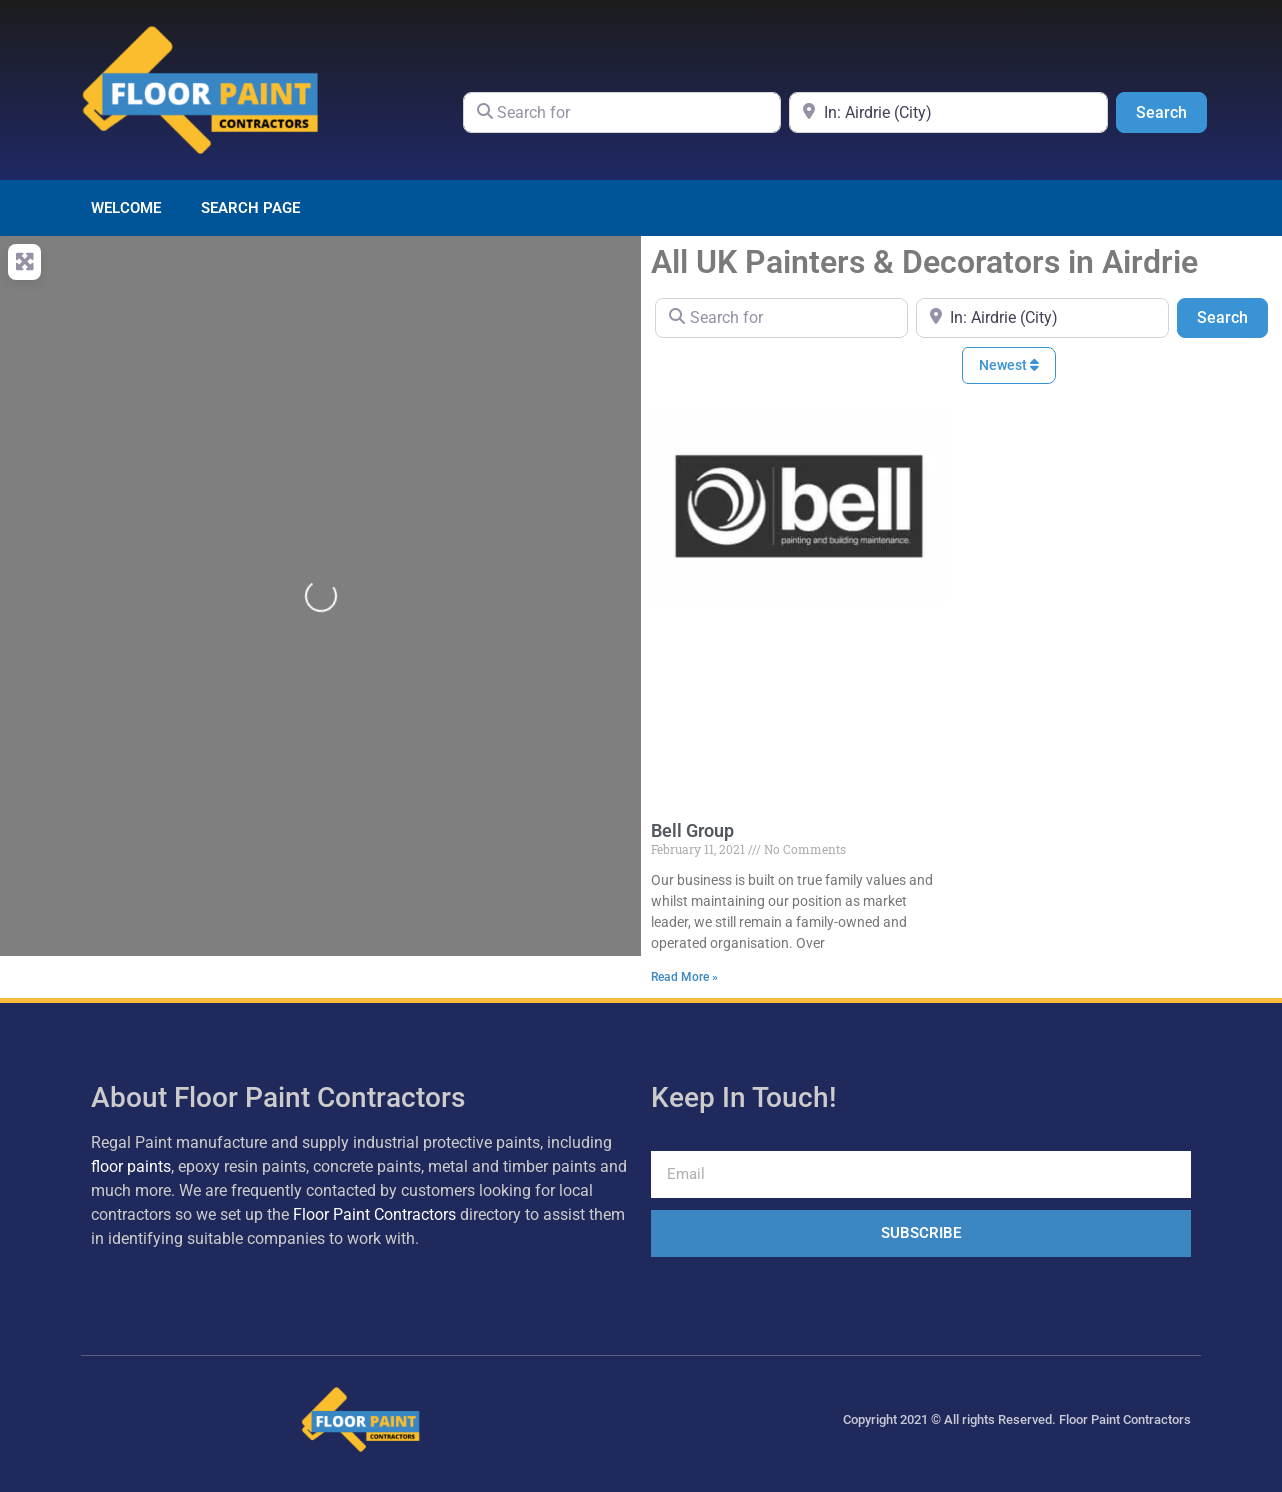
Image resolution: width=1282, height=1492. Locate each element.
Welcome (126, 208)
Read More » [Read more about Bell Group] (684, 977)
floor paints (131, 1166)
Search (1171, 111)
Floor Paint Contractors (374, 1214)
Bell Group (692, 830)
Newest (1009, 365)
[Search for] (622, 112)
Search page (250, 208)
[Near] (948, 112)
